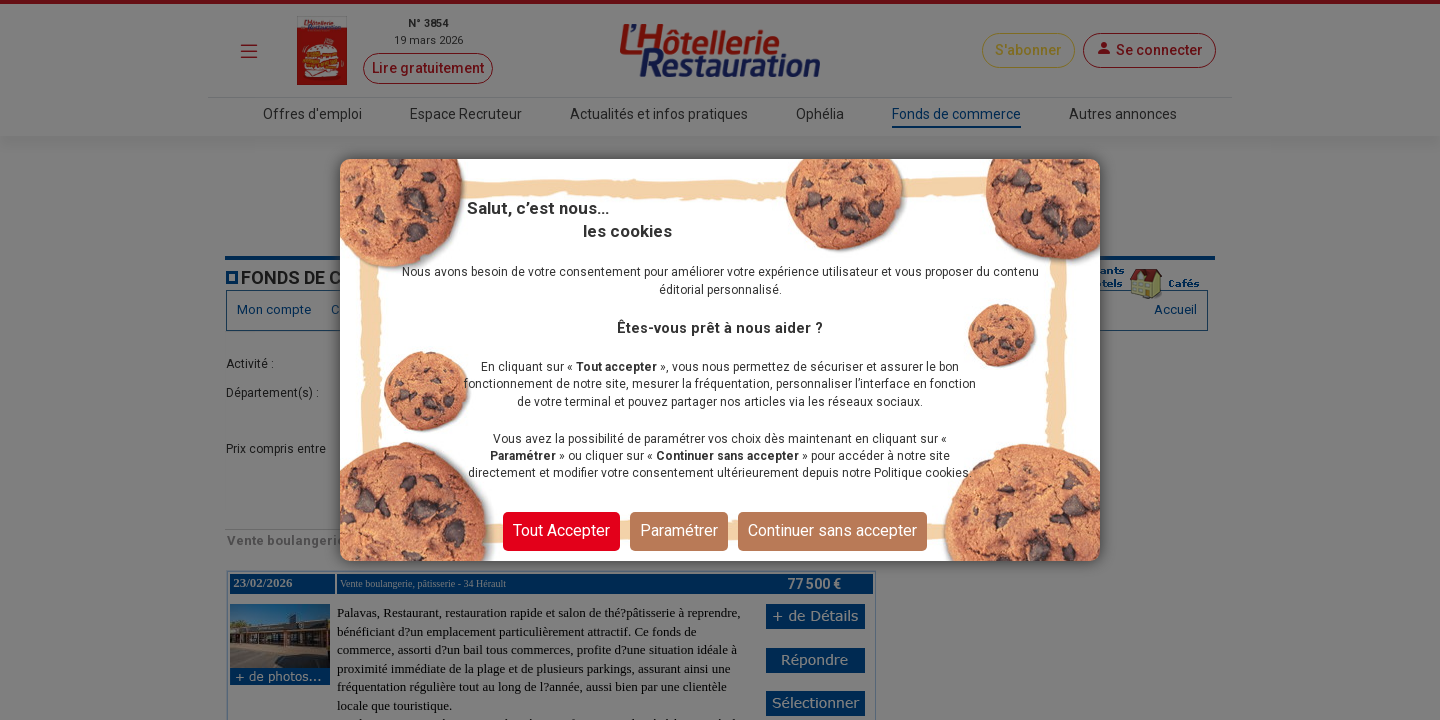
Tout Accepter (561, 530)
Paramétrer (679, 530)
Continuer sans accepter (832, 530)
